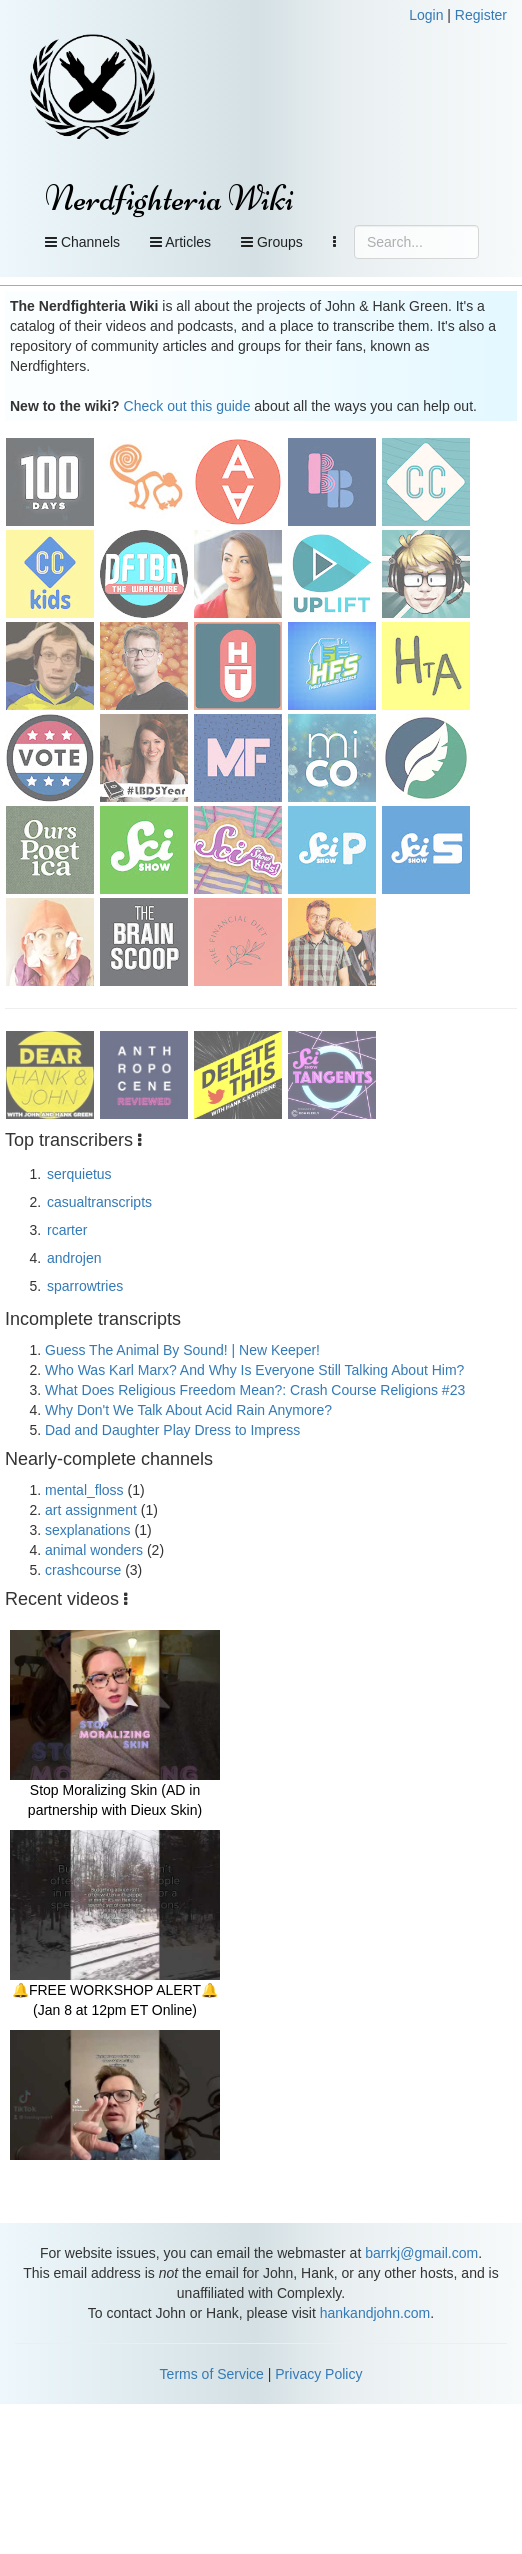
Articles (180, 242)
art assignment (91, 1510)
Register (481, 15)
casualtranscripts (99, 1202)
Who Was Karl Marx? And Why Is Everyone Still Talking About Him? (254, 1370)
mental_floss (84, 1490)
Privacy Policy (318, 2374)
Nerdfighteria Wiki (169, 198)
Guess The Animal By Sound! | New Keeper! (182, 1350)
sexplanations (88, 1530)
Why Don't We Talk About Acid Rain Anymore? (188, 1410)
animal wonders (94, 1550)
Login (426, 15)
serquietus (79, 1174)
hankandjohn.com (375, 2313)
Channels (82, 242)
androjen (74, 1258)
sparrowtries (85, 1286)
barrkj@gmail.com (421, 2253)
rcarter (67, 1230)
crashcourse (83, 1570)
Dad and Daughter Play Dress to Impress (172, 1430)
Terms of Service (212, 2374)
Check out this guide (187, 406)
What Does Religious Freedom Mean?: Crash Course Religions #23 (255, 1390)
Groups (272, 242)
